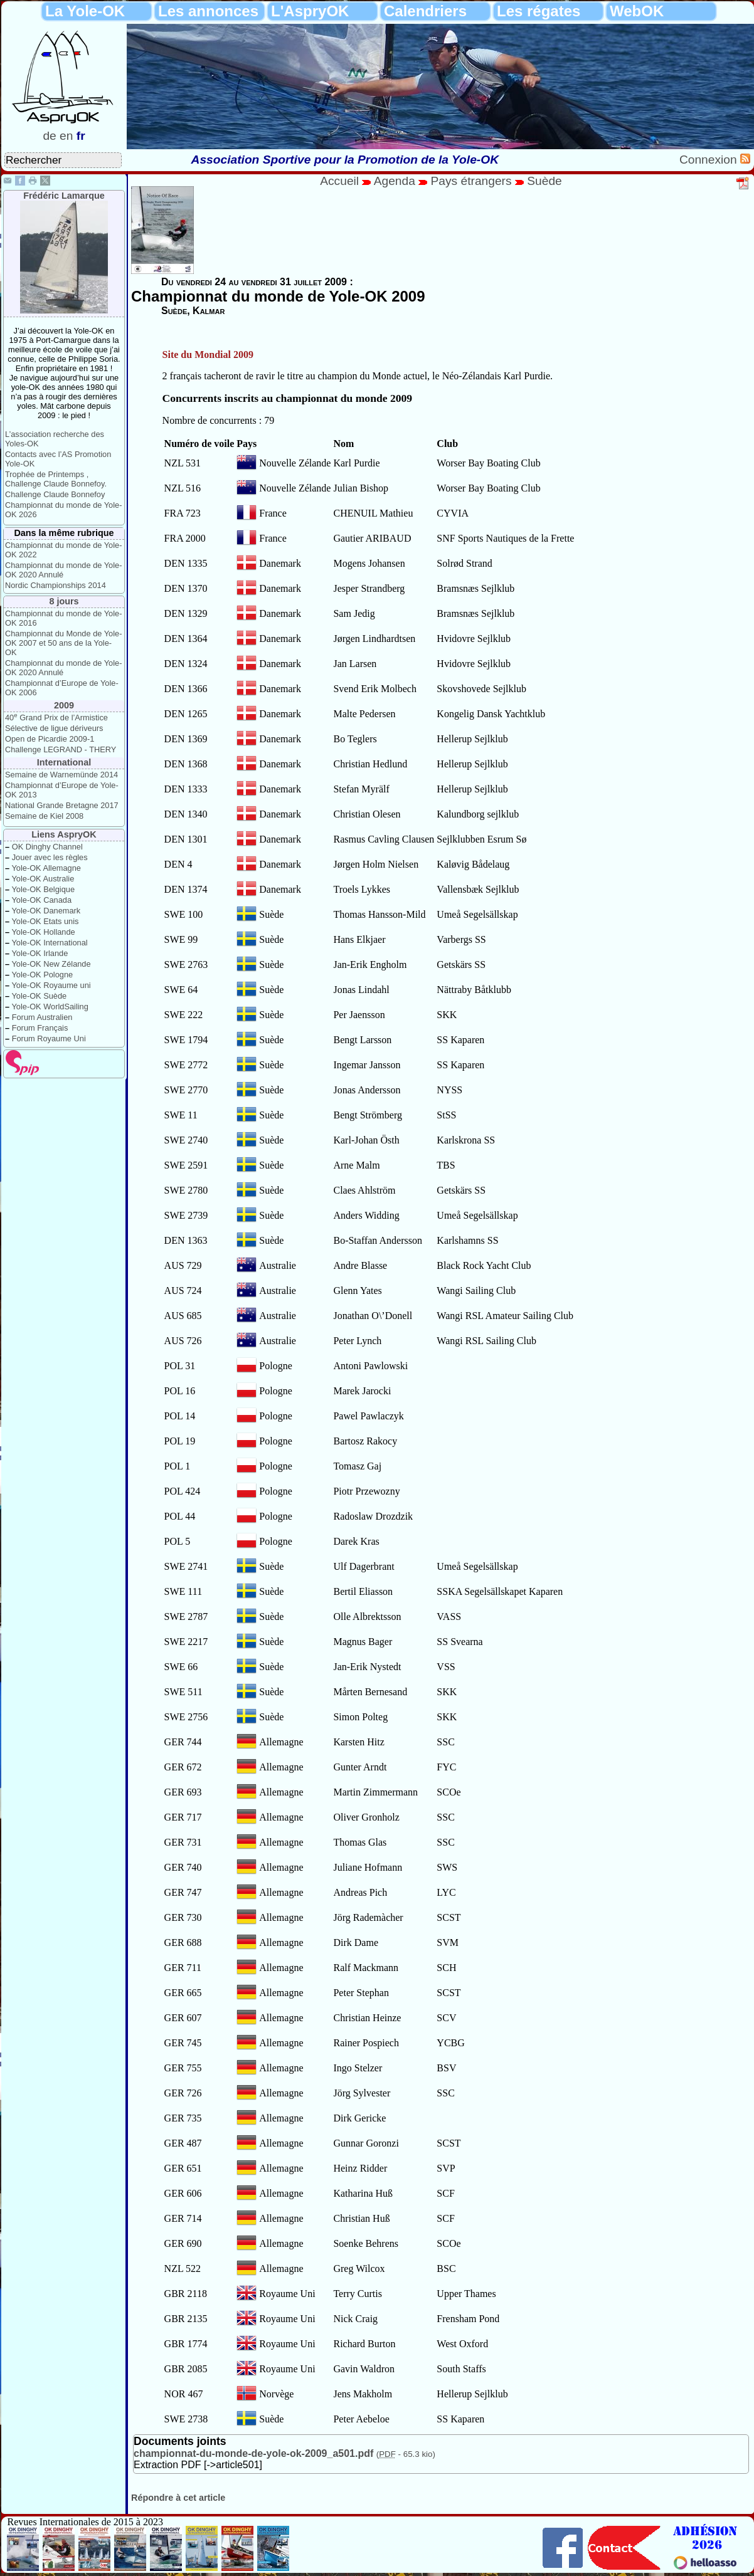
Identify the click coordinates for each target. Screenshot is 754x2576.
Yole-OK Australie (42, 878)
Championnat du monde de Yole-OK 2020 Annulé (63, 569)
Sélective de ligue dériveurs (54, 728)
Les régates (538, 11)
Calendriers (425, 11)
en (66, 135)
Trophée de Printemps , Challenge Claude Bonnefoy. (56, 479)
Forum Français (40, 1028)
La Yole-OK (85, 11)
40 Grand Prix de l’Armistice (56, 717)
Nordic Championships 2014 (55, 585)
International (64, 762)
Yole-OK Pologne (42, 974)
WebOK (637, 11)
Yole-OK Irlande (39, 953)
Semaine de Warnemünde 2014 (61, 774)
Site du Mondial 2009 (207, 354)
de (49, 135)
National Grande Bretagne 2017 (62, 805)
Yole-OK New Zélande (50, 964)
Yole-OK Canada (41, 900)
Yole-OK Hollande (43, 932)
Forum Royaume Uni (49, 1038)
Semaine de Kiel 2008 (44, 816)
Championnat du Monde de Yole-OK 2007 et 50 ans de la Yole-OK (63, 643)
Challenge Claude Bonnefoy (55, 494)
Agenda (396, 180)
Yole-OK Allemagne (46, 868)
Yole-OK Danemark (45, 910)
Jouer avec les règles (50, 857)
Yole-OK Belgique (43, 889)
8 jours (63, 601)
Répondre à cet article (178, 2498)
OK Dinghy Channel (47, 846)
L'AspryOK (310, 11)
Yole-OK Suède (38, 996)
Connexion (709, 159)
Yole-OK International (49, 942)
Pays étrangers (473, 180)
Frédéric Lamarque (64, 196)
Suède (544, 180)
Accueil (339, 180)
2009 (64, 705)
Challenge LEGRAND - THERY (60, 749)
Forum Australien (42, 1017)
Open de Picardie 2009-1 (49, 739)
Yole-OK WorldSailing (49, 1006)
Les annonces (208, 11)
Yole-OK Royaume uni (50, 985)
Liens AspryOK (63, 834)
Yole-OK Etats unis (44, 921)
